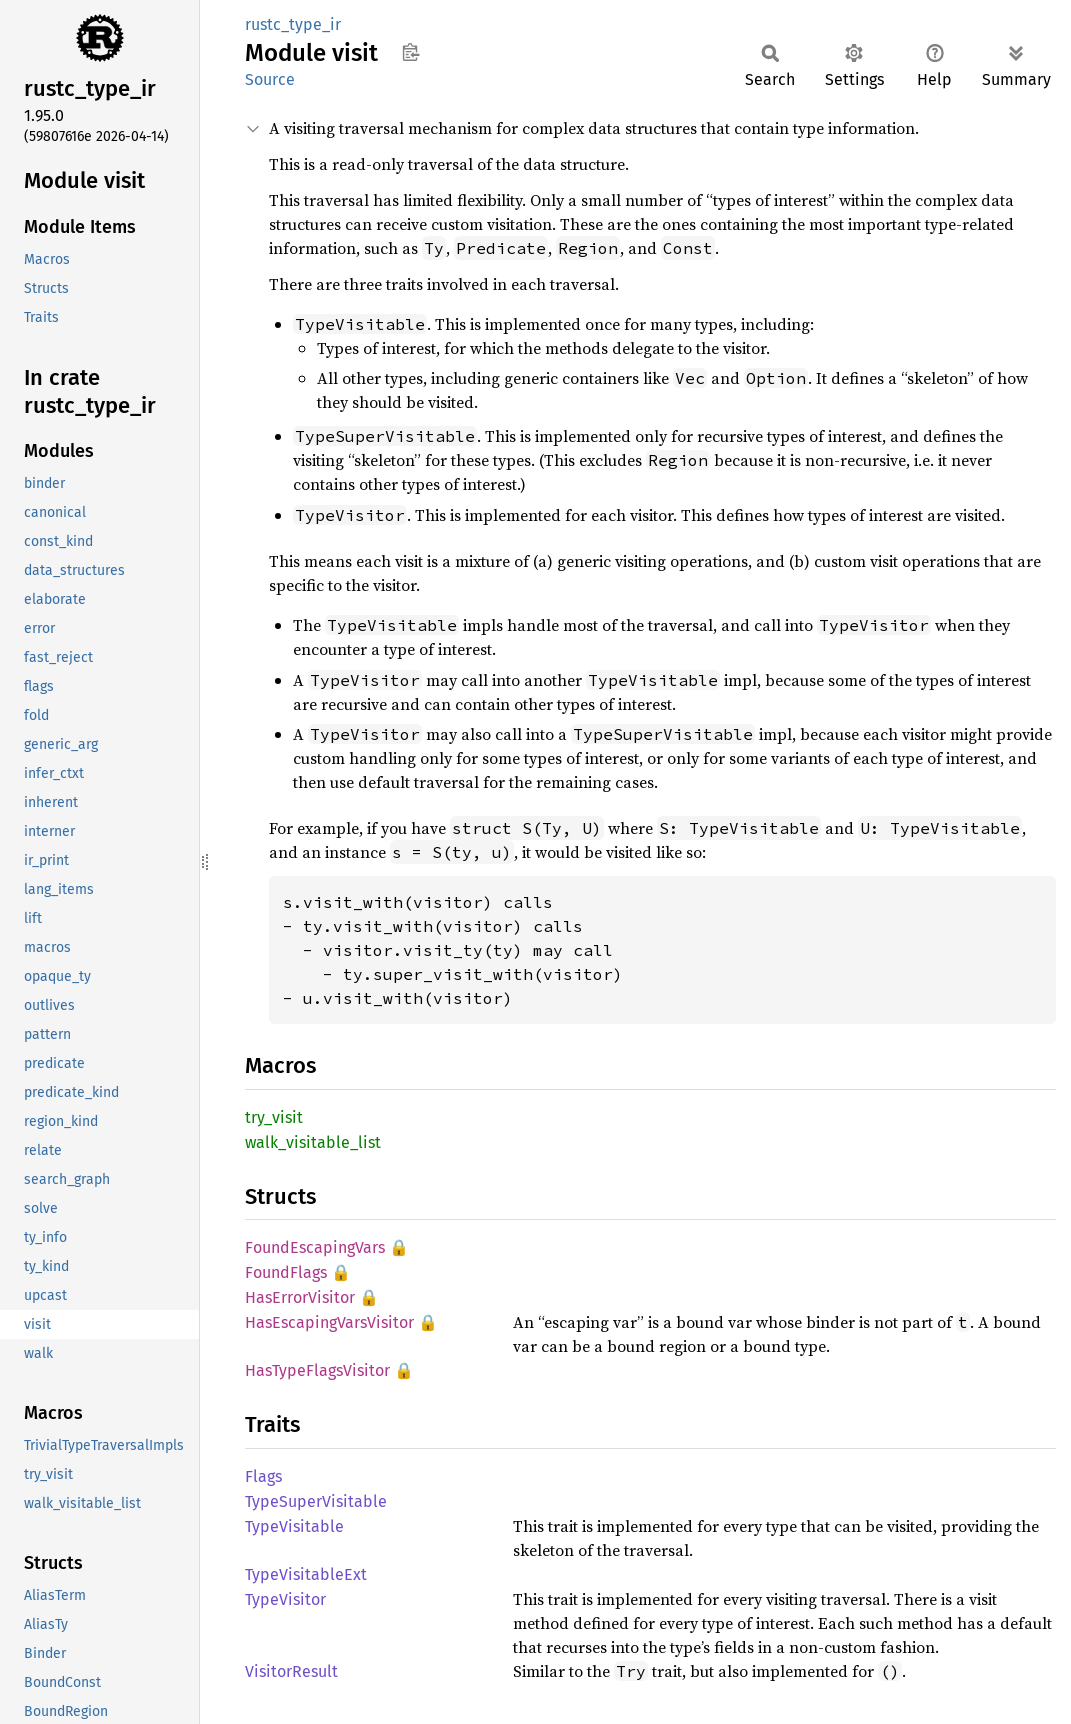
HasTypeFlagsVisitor (317, 1370)
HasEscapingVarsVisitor (329, 1322)
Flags (263, 1476)
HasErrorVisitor (300, 1297)
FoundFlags (286, 1272)
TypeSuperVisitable (316, 1501)
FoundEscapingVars (315, 1247)
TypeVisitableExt (306, 1574)
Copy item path (410, 52)
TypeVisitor (285, 1599)
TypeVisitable (294, 1526)
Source (270, 79)
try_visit (274, 1117)
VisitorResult (291, 1671)
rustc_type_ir (293, 24)
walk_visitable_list (313, 1142)
